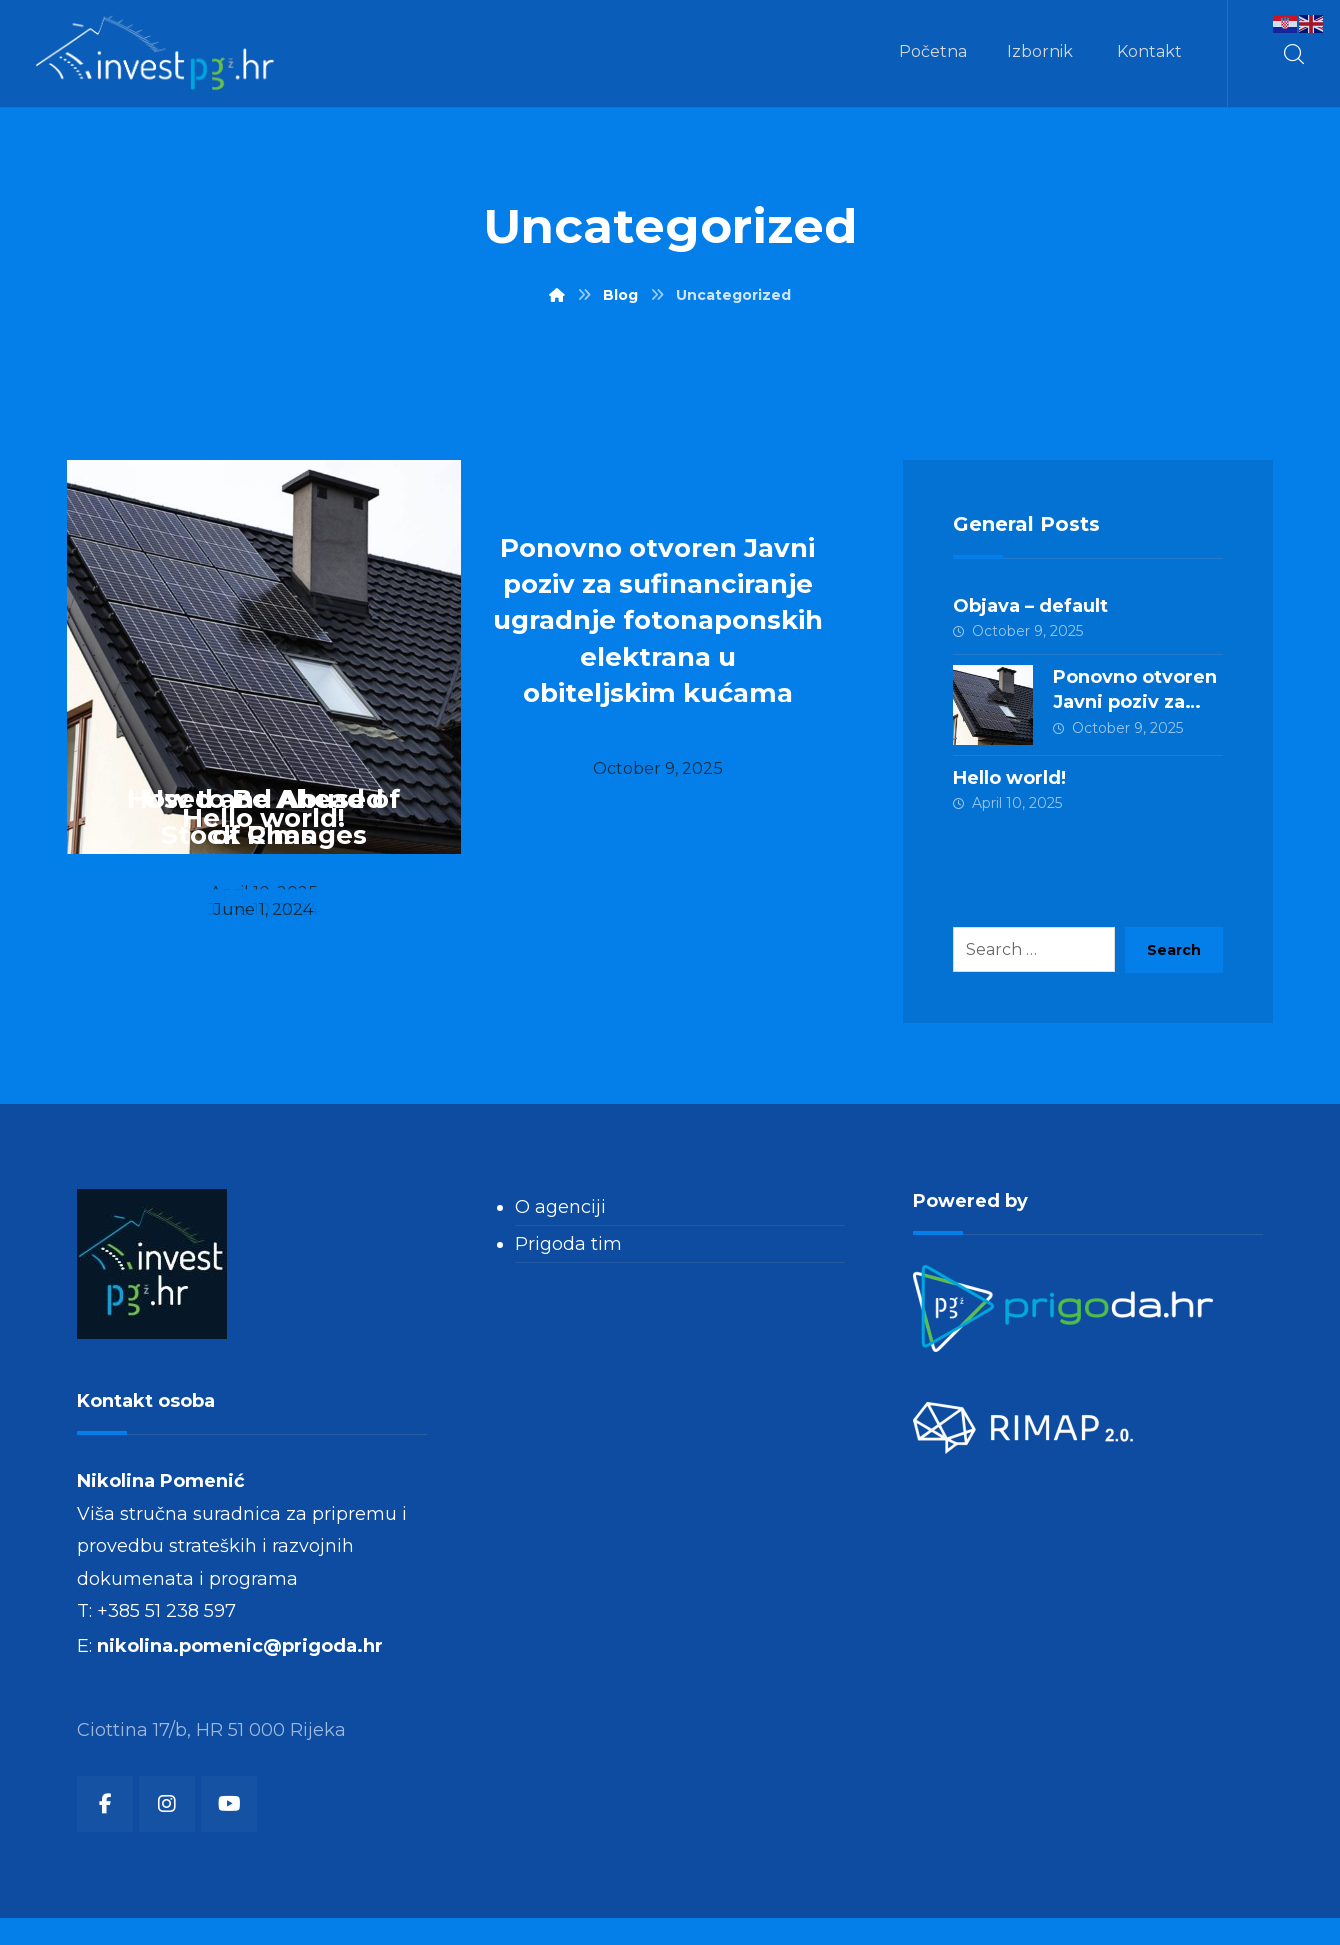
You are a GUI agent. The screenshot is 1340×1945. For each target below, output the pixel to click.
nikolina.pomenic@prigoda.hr (240, 1669)
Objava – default (1030, 606)
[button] (1294, 54)
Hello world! (1009, 781)
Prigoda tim (568, 1249)
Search (1174, 955)
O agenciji (560, 1212)
